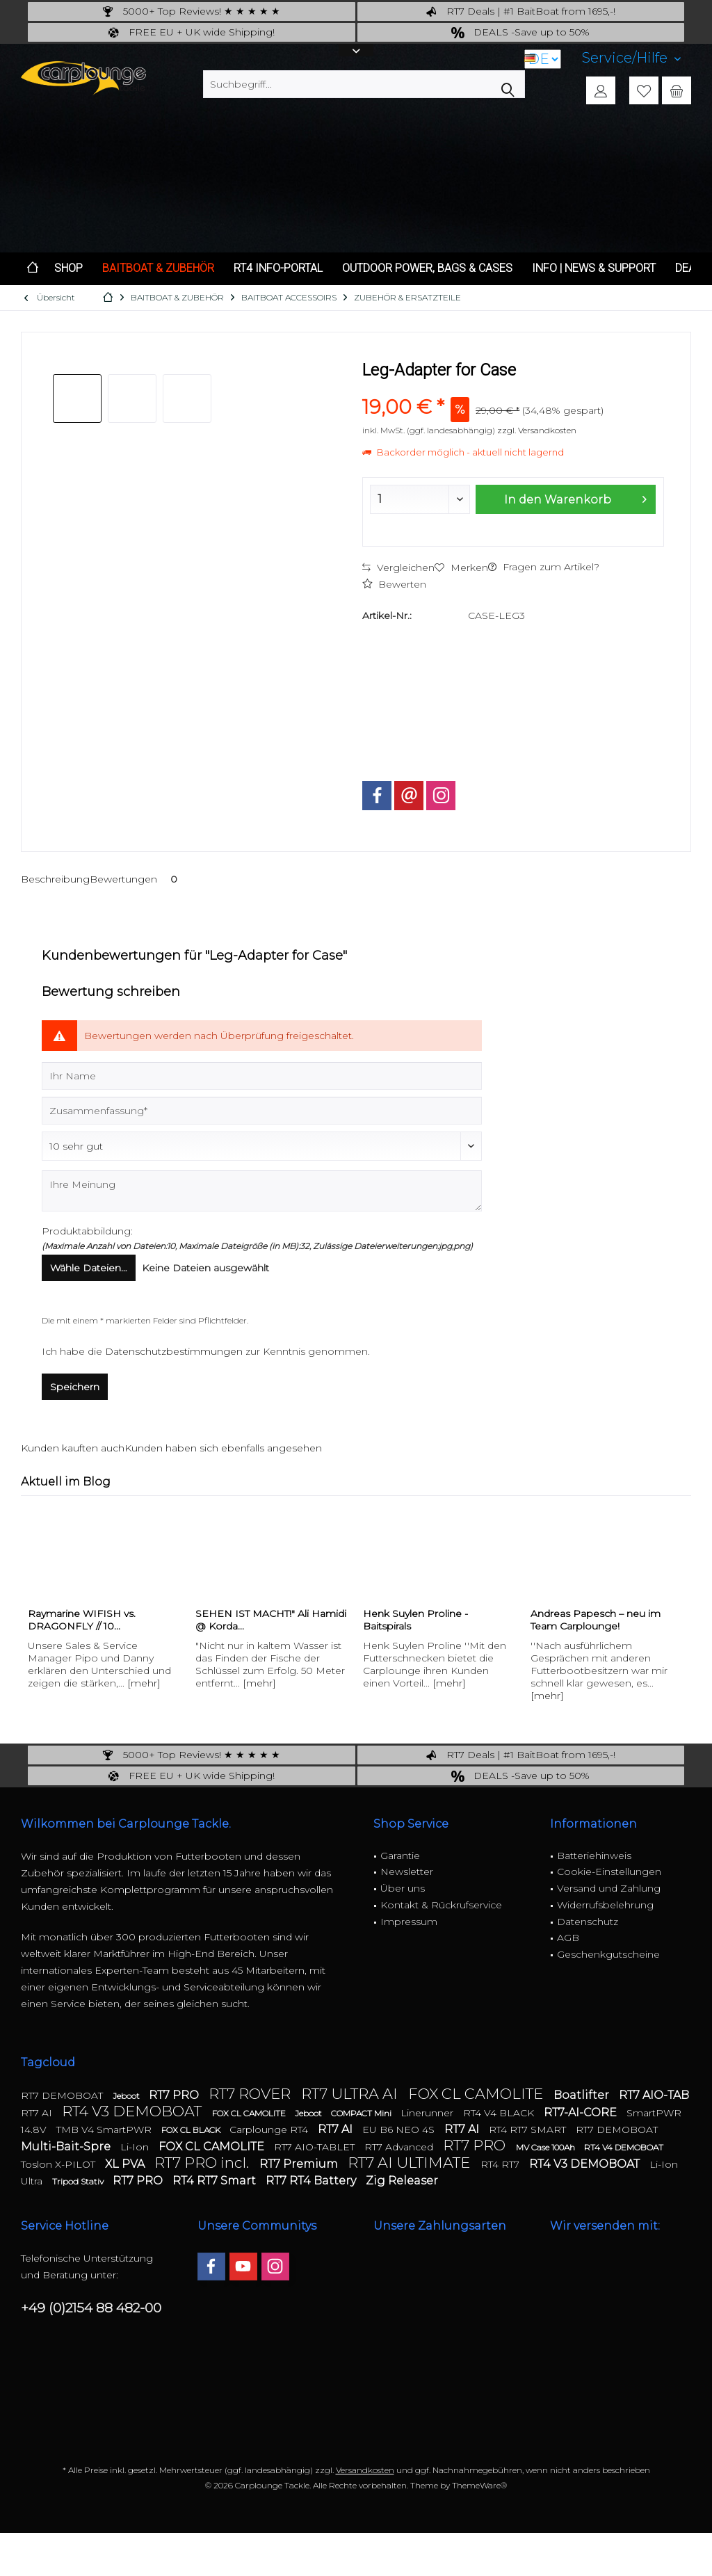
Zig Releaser (402, 2180)
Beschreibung (55, 879)
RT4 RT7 (501, 2164)
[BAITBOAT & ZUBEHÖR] (158, 268)
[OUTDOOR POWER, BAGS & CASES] (427, 268)
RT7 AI (38, 2113)
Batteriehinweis (594, 1855)
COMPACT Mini (362, 2113)
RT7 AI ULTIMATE (411, 2162)
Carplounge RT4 (270, 2129)
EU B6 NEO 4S (399, 2129)
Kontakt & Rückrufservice (441, 1905)
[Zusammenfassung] (262, 1111)
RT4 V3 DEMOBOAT (133, 2111)
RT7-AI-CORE (582, 2112)
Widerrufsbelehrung (605, 1905)
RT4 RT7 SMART (529, 2129)
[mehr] (144, 1683)
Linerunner (428, 2113)
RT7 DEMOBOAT (63, 2095)
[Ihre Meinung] (262, 1190)
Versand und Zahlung (609, 1888)
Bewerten (394, 584)
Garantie (400, 1855)
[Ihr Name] (262, 1076)
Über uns (402, 1888)
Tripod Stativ (79, 2181)
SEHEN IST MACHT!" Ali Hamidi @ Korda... (270, 1619)
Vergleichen (398, 567)
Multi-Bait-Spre (67, 2146)
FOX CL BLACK (191, 2130)
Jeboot (127, 2096)
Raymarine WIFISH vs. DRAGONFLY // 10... (82, 1619)
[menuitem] (631, 58)
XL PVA (126, 2164)
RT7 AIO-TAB (654, 2095)
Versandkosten (365, 2470)
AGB (568, 1937)
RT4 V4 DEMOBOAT (623, 2147)
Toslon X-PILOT (59, 2164)
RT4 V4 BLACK (500, 2113)
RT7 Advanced (400, 2147)
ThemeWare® (479, 2485)
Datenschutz (587, 1921)
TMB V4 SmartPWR (105, 2129)
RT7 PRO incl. (203, 2162)
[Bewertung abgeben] (262, 1146)
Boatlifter (582, 2095)
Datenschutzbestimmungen (174, 1351)
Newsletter (406, 1871)
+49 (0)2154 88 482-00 (91, 2308)
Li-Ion (136, 2147)
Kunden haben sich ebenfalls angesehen (223, 1448)
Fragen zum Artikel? (543, 567)
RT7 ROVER (251, 2093)
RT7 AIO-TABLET (315, 2147)
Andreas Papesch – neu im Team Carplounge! (596, 1619)
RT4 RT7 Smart (215, 2180)
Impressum (408, 1921)
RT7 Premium (300, 2164)
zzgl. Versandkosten (536, 430)
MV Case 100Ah (546, 2147)
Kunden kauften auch (72, 1448)
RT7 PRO (175, 2095)
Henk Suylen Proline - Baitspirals (415, 1619)
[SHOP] (68, 268)
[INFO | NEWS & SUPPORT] (593, 268)
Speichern (74, 1386)
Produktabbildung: (87, 1231)
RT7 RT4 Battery (312, 2180)
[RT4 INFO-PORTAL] (278, 268)
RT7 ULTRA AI (351, 2093)
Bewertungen (136, 879)
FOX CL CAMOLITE (477, 2093)
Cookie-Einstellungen (609, 1871)
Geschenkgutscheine (608, 1954)
